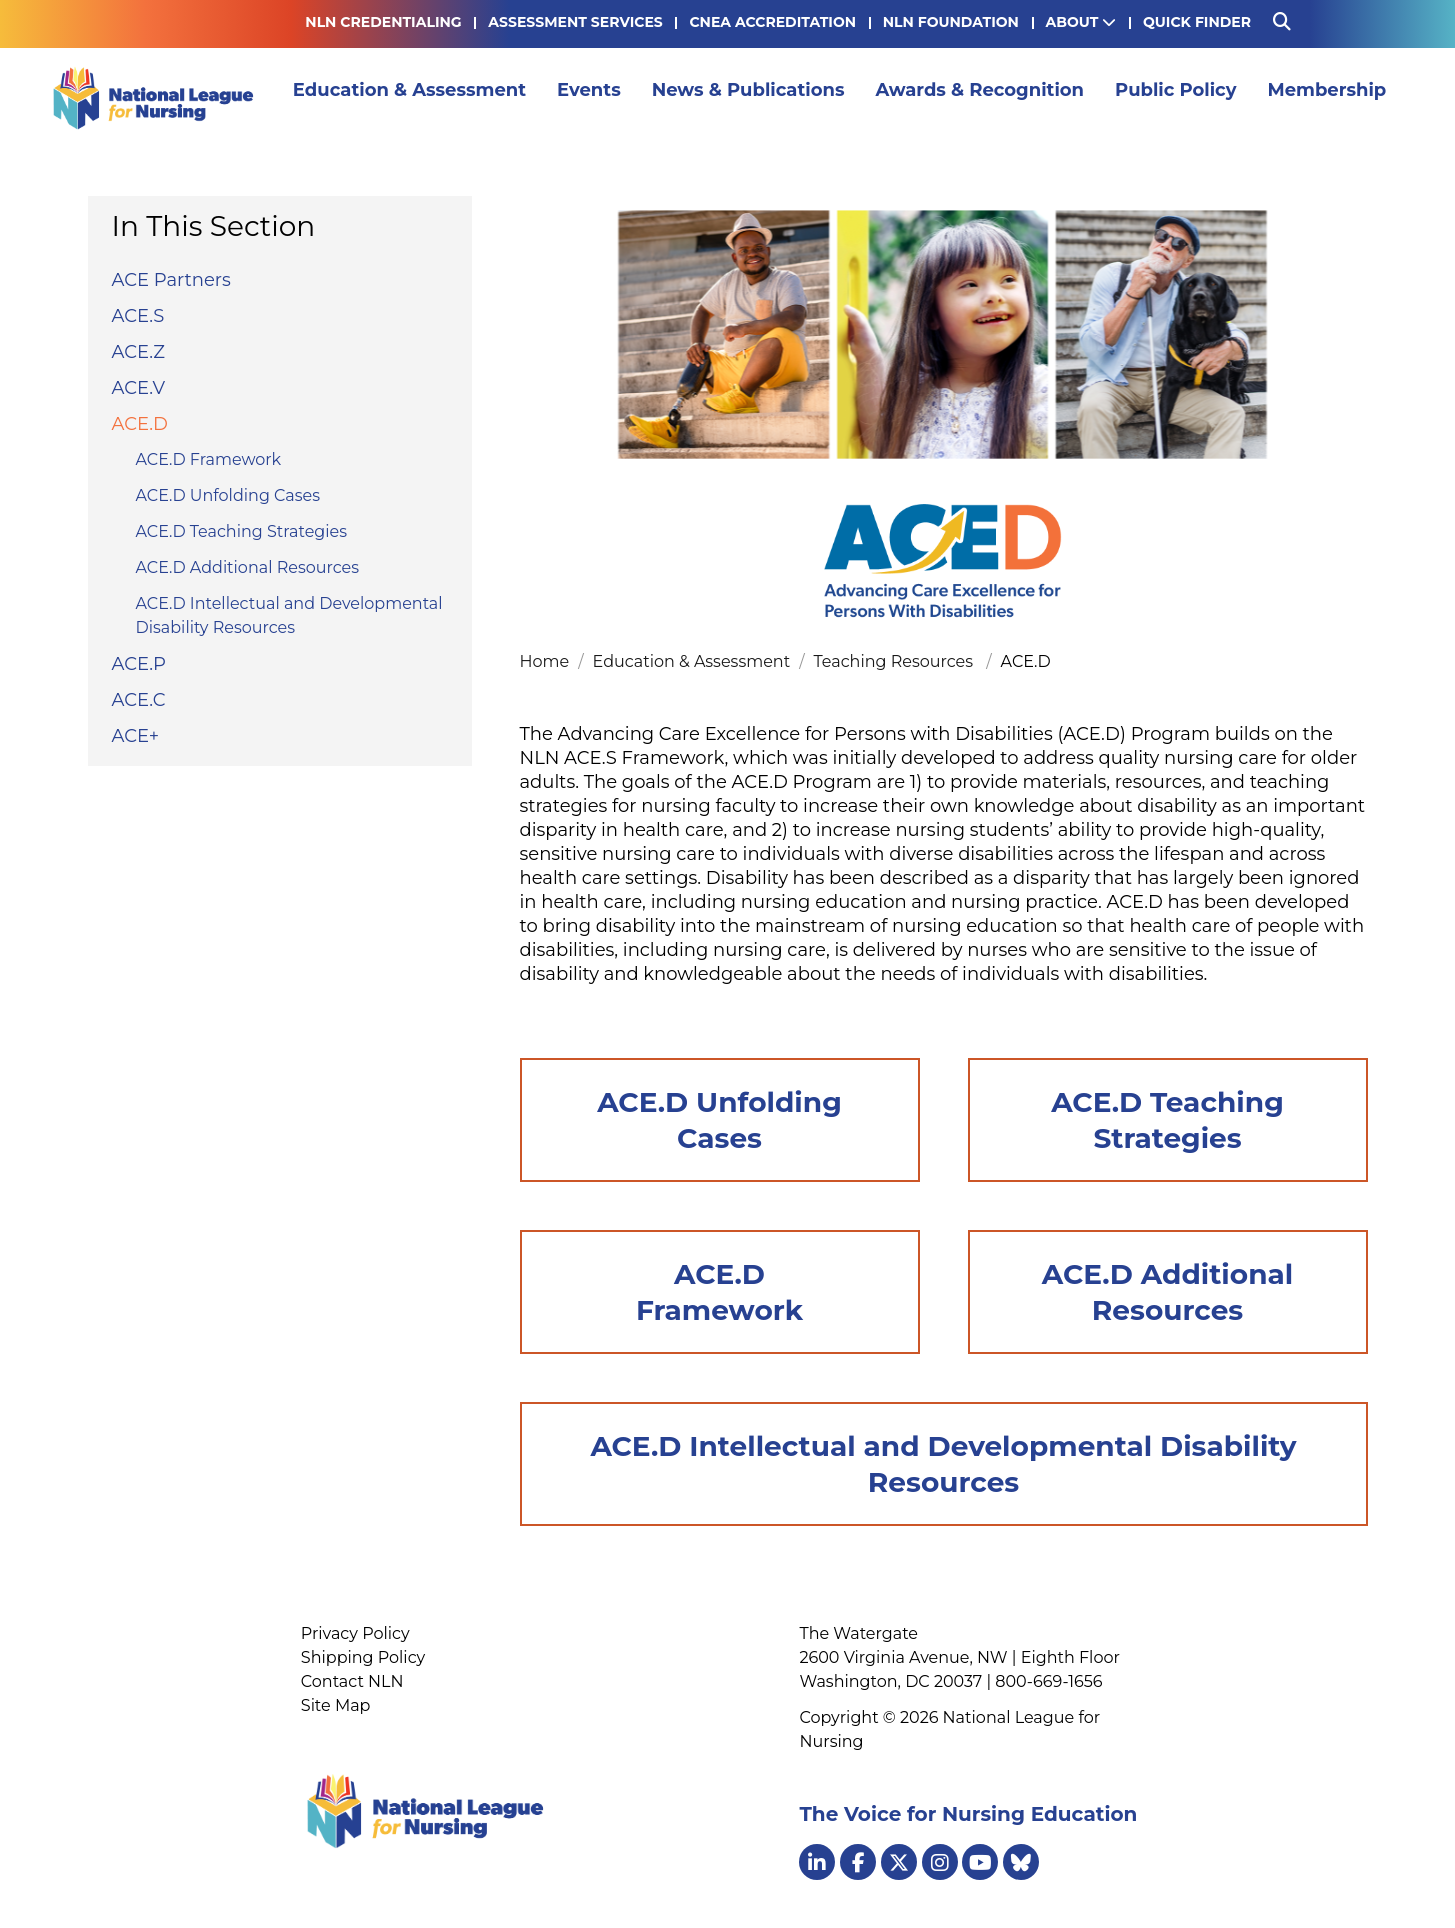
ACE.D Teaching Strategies (242, 531)
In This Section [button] (214, 226)
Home (547, 661)
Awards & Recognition (985, 98)
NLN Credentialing (383, 22)
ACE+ (136, 736)
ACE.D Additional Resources (248, 567)
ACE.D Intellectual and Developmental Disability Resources (289, 615)
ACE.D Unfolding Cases (228, 495)
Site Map (336, 1705)
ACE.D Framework (209, 459)
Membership (1332, 98)
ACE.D (140, 424)
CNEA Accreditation (772, 22)
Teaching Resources (898, 661)
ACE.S (138, 316)
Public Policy (1181, 98)
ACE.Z (139, 352)
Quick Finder (1197, 22)
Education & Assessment (414, 98)
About (1081, 22)
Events (594, 98)
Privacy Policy (355, 1633)
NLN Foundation (951, 22)
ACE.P (139, 664)
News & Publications (753, 98)
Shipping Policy (363, 1657)
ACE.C (139, 700)
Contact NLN (352, 1681)
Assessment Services (575, 22)
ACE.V (138, 388)
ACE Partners (171, 280)
